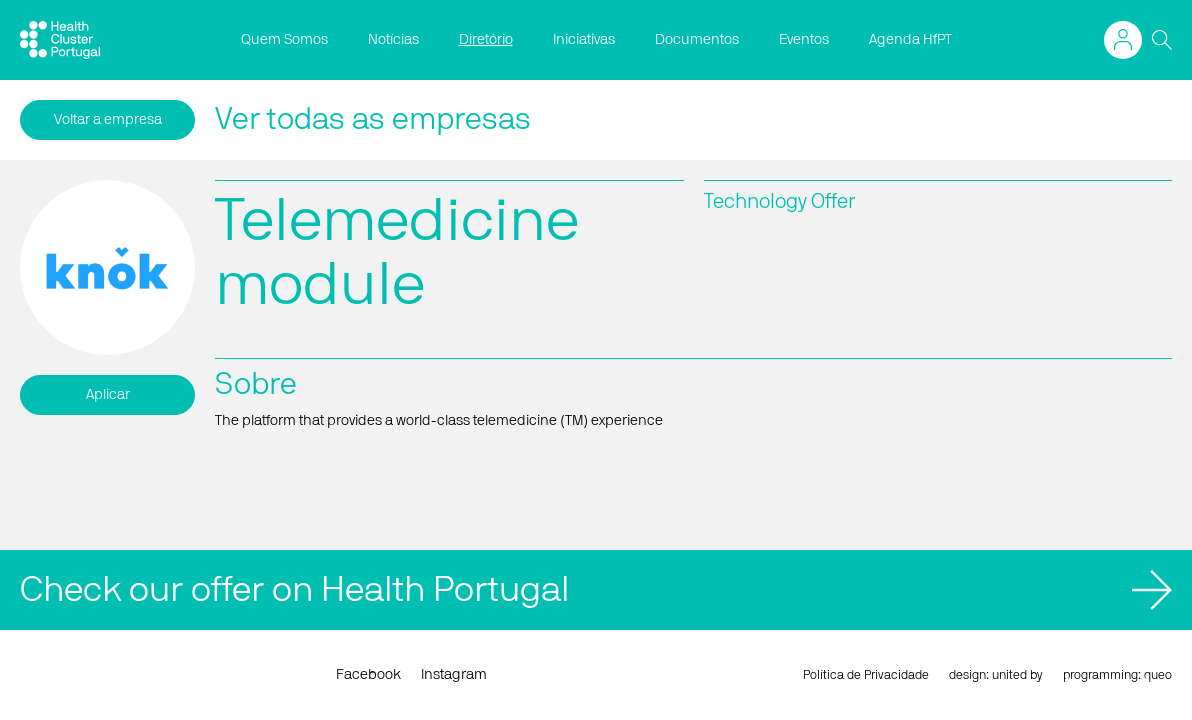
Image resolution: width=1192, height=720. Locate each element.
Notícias (393, 40)
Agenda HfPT (910, 40)
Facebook (368, 675)
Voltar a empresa (108, 120)
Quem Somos (284, 40)
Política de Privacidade (866, 675)
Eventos (804, 40)
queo (1158, 675)
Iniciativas (584, 40)
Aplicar (108, 395)
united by (1017, 675)
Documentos (697, 40)
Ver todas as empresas (373, 120)
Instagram (454, 675)
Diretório (486, 40)
